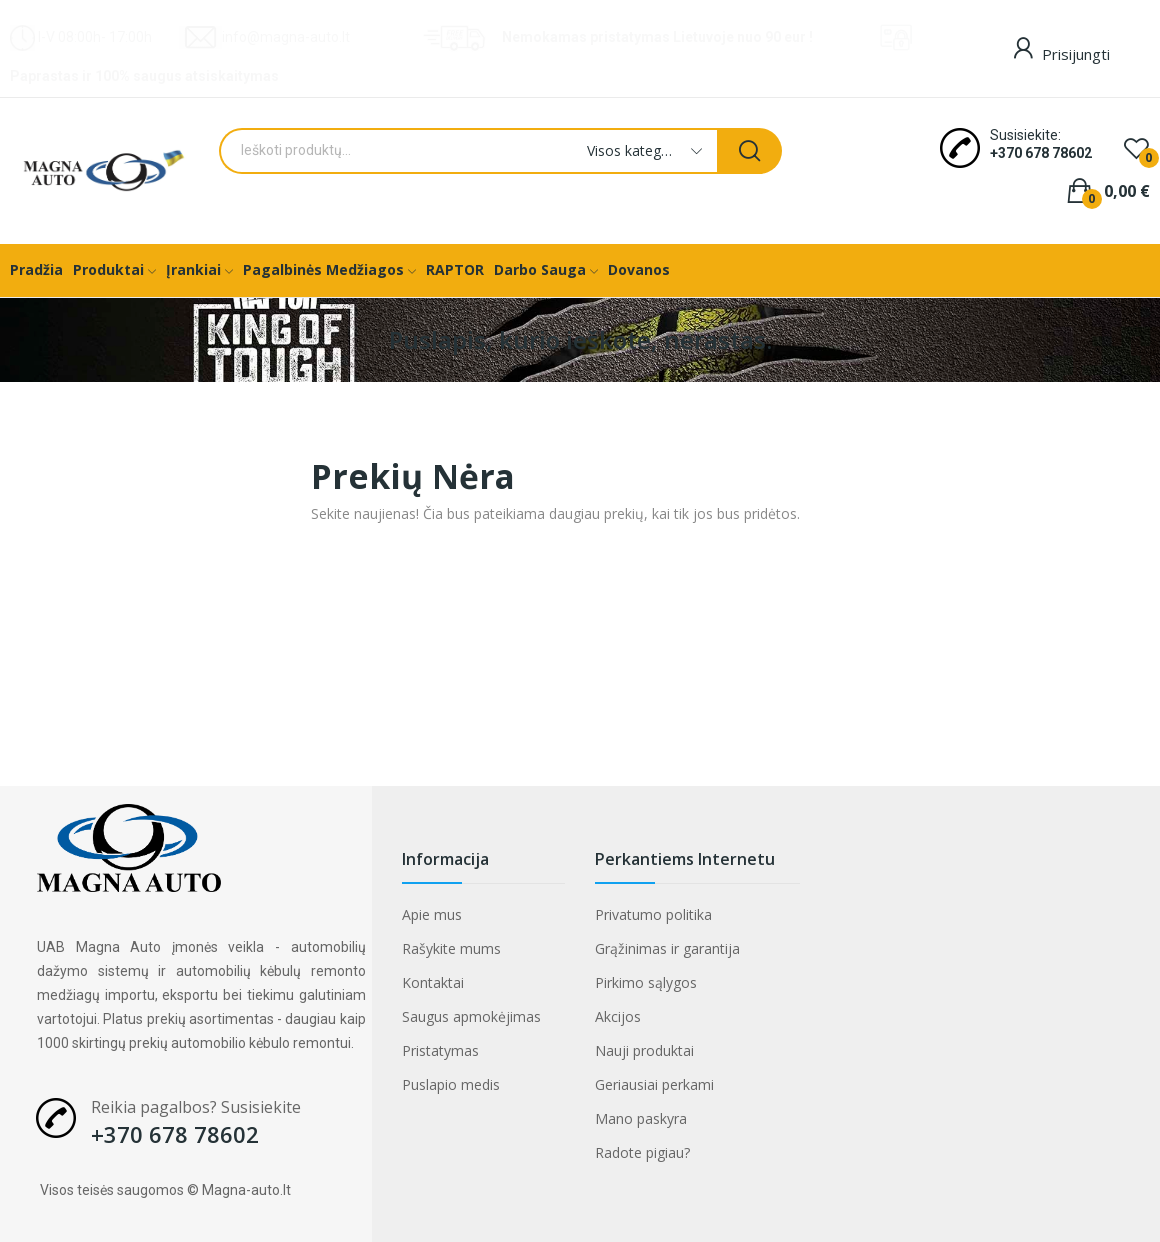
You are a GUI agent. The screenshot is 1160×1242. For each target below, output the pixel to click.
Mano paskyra (641, 1118)
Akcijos (618, 1016)
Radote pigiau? (642, 1152)
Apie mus (432, 914)
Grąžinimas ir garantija (667, 948)
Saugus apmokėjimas (471, 1016)
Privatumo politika (653, 914)
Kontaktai (433, 982)
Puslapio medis (451, 1084)
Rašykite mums (451, 948)
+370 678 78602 (1041, 153)
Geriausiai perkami (654, 1084)
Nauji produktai (644, 1050)
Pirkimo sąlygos (646, 982)
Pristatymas (440, 1050)
